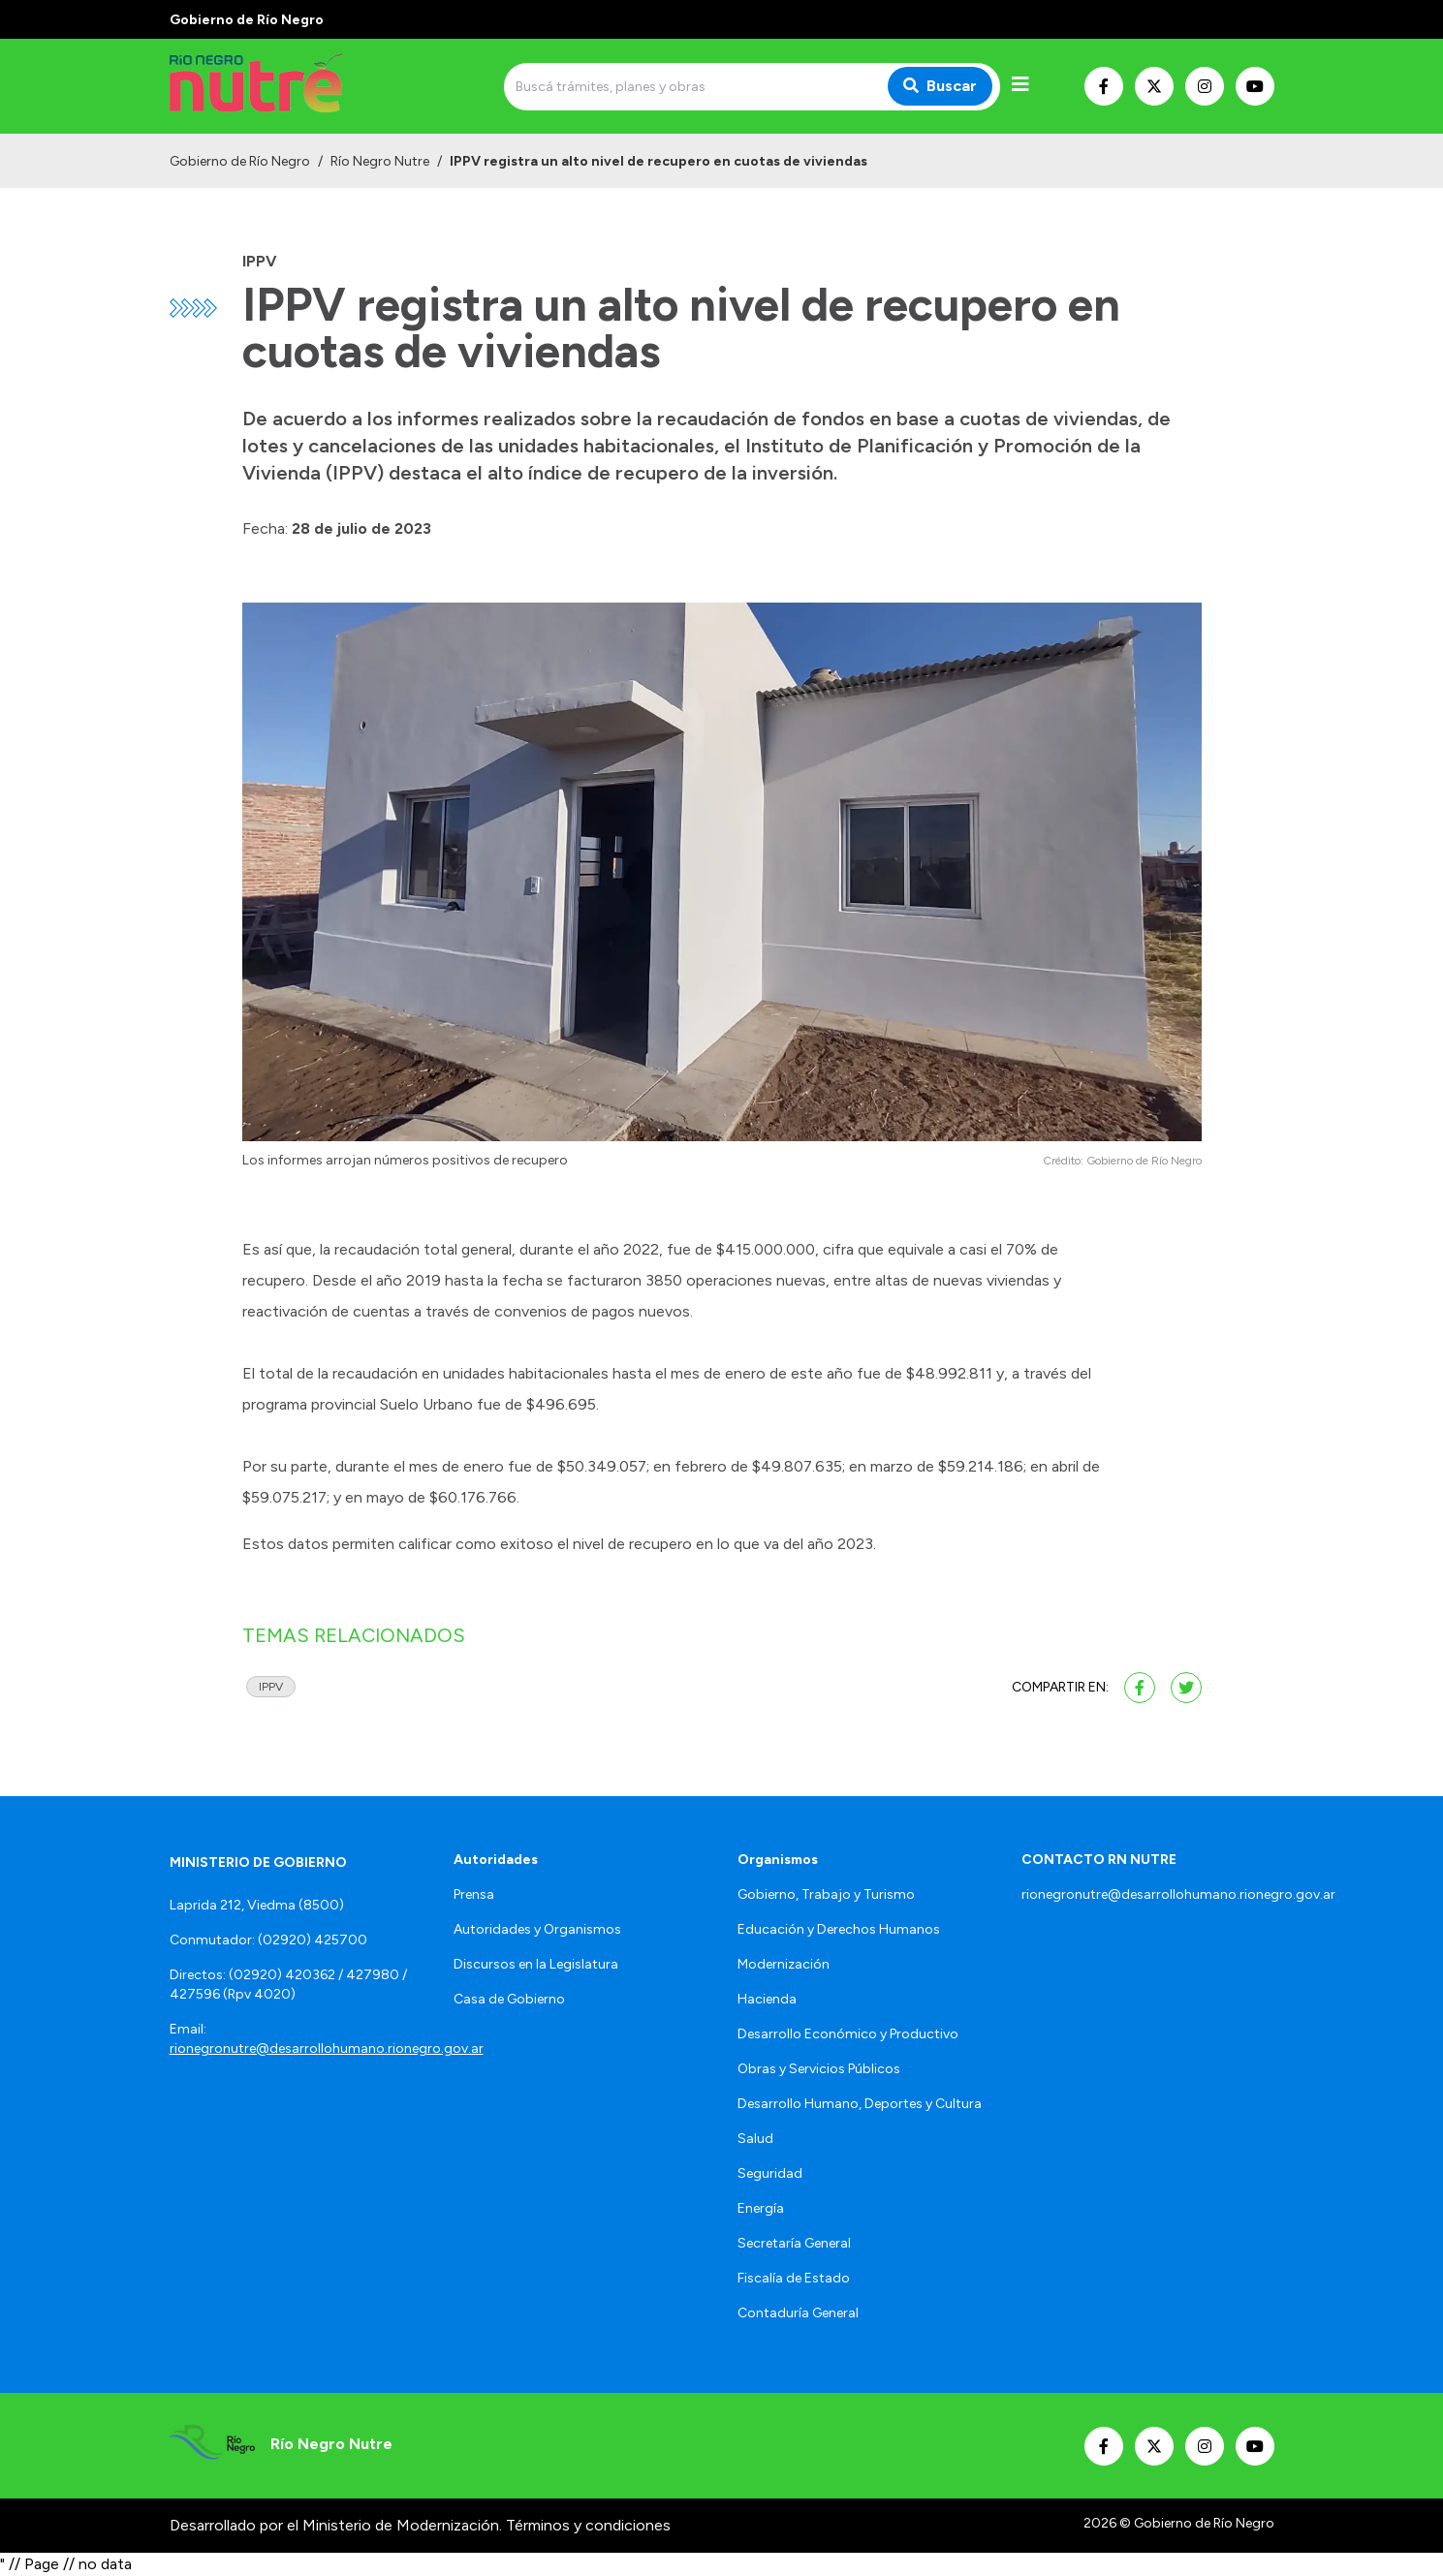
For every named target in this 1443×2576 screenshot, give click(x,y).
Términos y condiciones (588, 2525)
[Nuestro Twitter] (1154, 86)
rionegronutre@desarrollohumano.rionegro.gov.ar (327, 2048)
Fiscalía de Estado (793, 2278)
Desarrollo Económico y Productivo (847, 2034)
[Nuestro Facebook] (1103, 86)
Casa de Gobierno (509, 1999)
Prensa (474, 1894)
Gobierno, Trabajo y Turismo (826, 1894)
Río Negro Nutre (379, 161)
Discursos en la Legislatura (536, 1964)
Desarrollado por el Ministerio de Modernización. (336, 2525)
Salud (755, 2138)
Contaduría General (798, 2313)
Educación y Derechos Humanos (838, 1929)
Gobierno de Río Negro (240, 161)
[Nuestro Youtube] (1255, 86)
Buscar (940, 86)
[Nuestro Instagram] (1204, 86)
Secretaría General (794, 2243)
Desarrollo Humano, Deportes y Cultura (859, 2103)
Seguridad (769, 2173)
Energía (760, 2208)
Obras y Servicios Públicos (818, 2069)
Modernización (783, 1964)
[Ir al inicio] (309, 86)
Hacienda (767, 1999)
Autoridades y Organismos (537, 1929)
